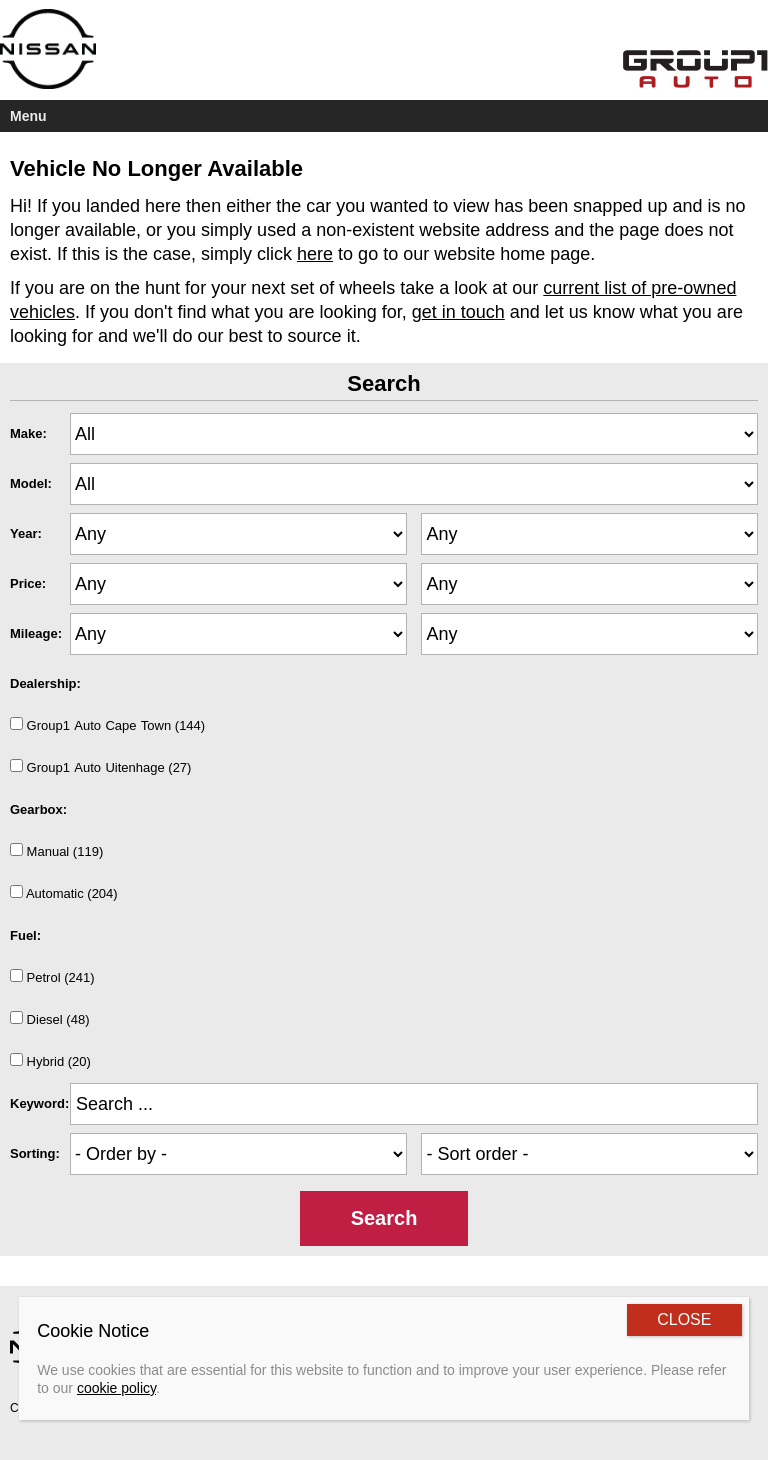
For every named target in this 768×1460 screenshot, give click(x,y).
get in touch (458, 312)
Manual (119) (56, 851)
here (315, 254)
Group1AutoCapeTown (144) (107, 725)
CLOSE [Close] (684, 1319)
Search (384, 1218)
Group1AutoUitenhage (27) (100, 767)
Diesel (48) (49, 1019)
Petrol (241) (52, 977)
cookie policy (116, 1388)
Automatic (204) (64, 893)
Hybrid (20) (50, 1061)
